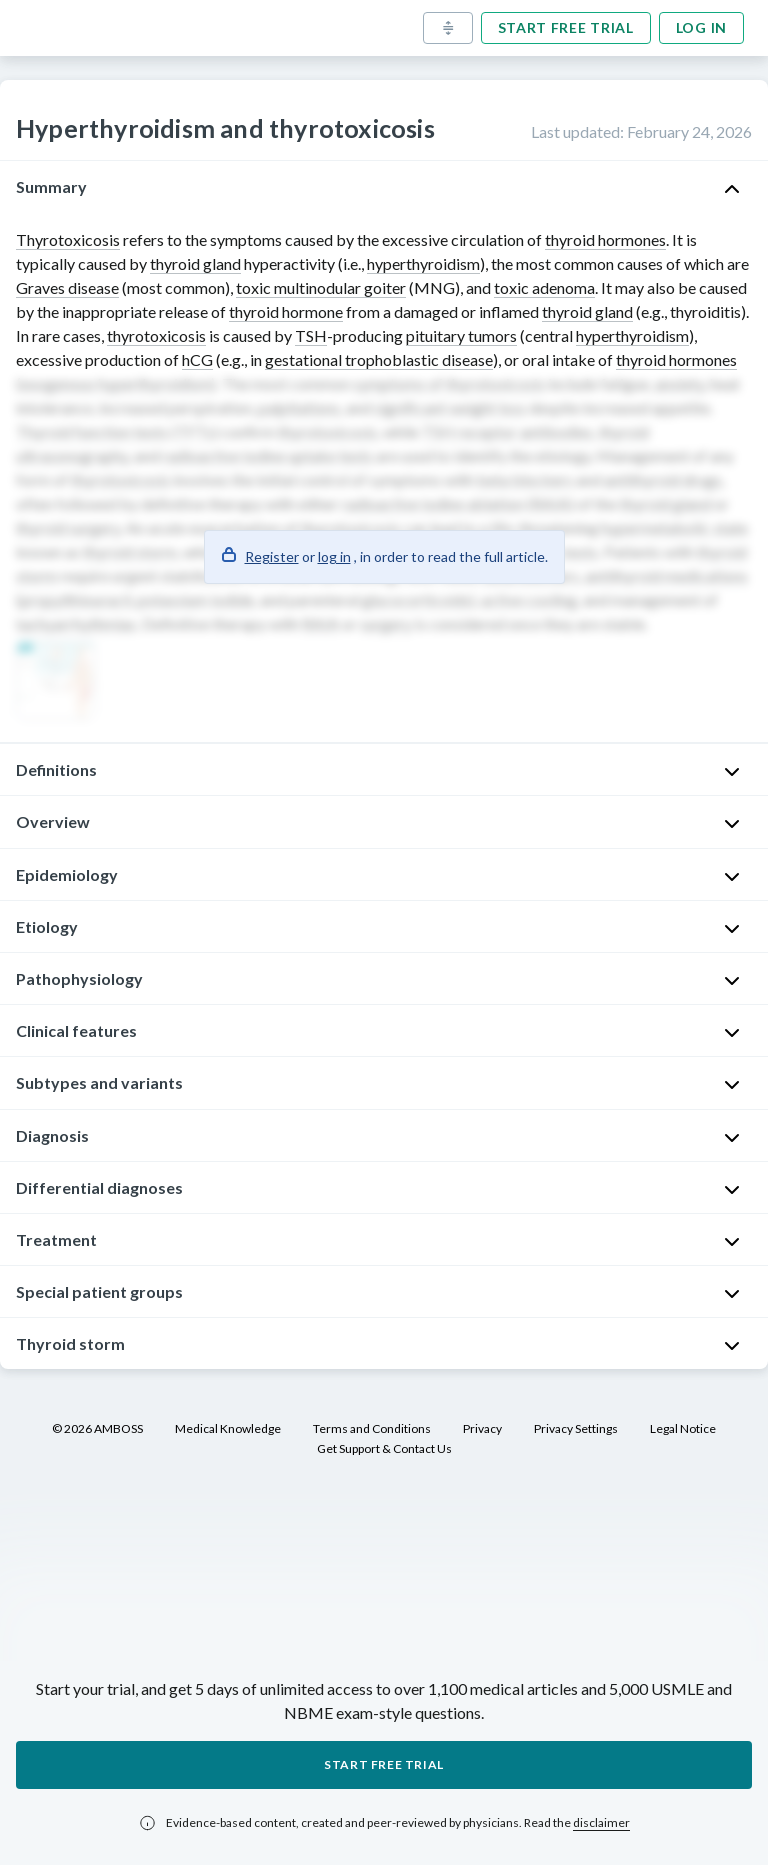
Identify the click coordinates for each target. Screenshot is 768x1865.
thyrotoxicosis (156, 335)
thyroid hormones (605, 239)
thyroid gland (195, 263)
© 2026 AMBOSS (97, 1428)
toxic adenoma (544, 287)
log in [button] (334, 556)
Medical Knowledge (228, 1428)
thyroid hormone (286, 311)
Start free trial (566, 27)
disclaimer (601, 1822)
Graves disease (67, 287)
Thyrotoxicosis (68, 239)
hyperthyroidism (423, 263)
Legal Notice (683, 1428)
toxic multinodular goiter (321, 287)
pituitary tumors (461, 335)
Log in (701, 27)
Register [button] (272, 556)
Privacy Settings (576, 1428)
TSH (311, 335)
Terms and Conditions (372, 1428)
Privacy (482, 1428)
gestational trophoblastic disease (379, 359)
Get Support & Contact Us (384, 1448)
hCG (197, 359)
